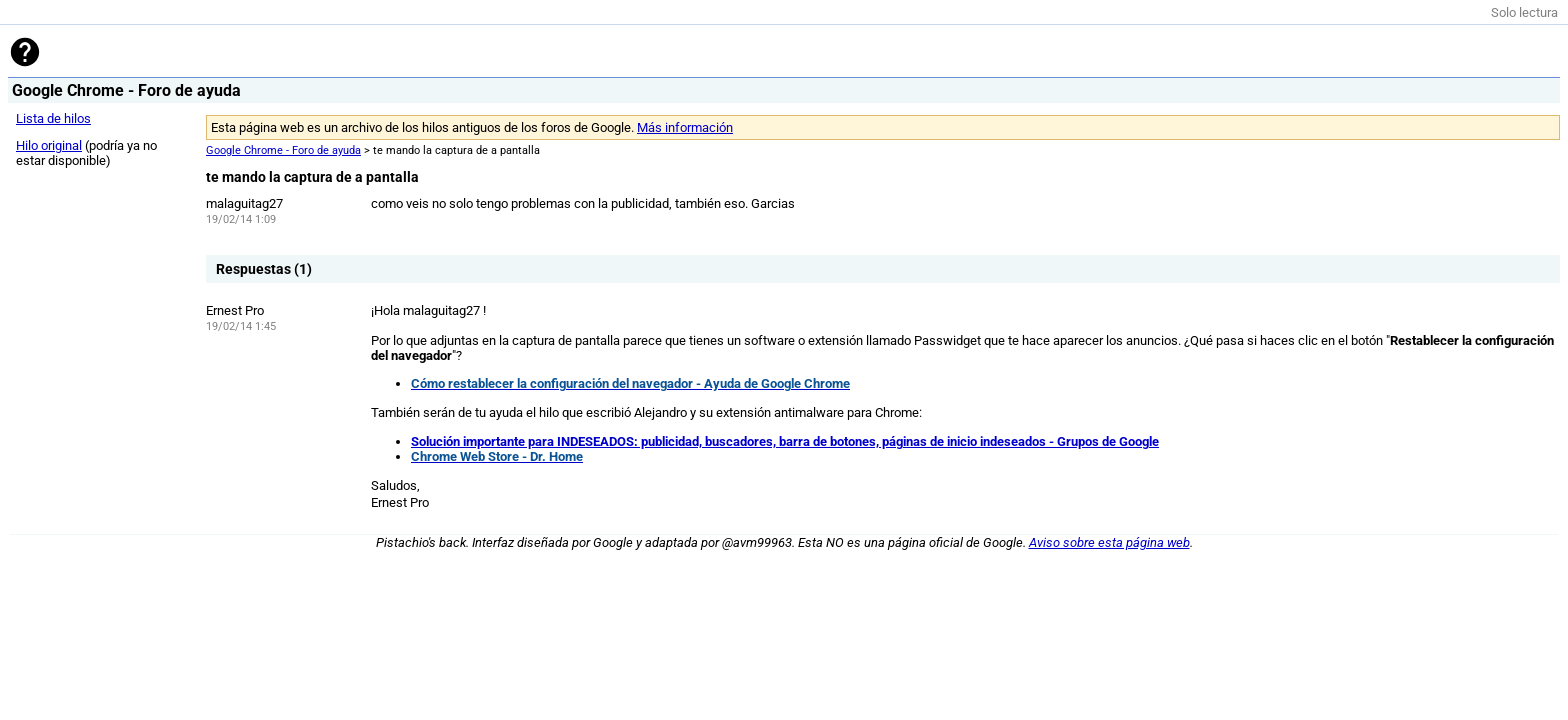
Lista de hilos (53, 118)
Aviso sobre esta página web (1109, 542)
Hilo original (49, 145)
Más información (685, 127)
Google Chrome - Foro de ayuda (283, 150)
